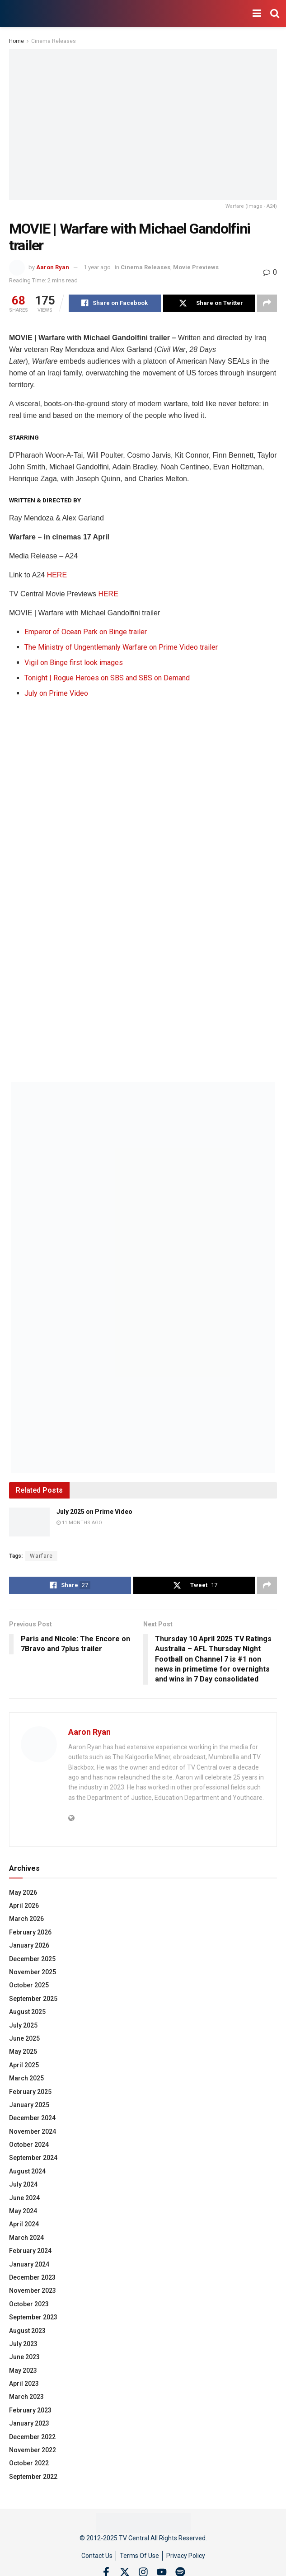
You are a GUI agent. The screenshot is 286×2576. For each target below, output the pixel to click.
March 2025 (26, 2078)
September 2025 (33, 1998)
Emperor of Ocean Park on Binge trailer (85, 632)
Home (16, 41)
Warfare (41, 1556)
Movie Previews (196, 267)
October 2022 (29, 2463)
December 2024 (32, 2118)
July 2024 (23, 2184)
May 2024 (23, 2211)
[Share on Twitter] (209, 303)
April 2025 (24, 2065)
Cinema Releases (53, 41)
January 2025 (29, 2104)
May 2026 (23, 1892)
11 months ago (79, 1523)
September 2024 (33, 2157)
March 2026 (26, 1918)
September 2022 (33, 2476)
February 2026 (30, 1932)
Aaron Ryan (52, 267)
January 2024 (29, 2264)
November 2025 (32, 1972)
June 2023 (24, 2357)
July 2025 (23, 2025)
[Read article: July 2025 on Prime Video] (29, 1522)
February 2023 (30, 2410)
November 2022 (32, 2450)
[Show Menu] (257, 13)
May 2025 (23, 2051)
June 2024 (24, 2197)
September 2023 (33, 2317)
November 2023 (32, 2290)
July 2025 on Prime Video (94, 1511)
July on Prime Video (56, 693)
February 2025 (30, 2091)
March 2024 (26, 2237)
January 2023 (29, 2423)
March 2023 (26, 2396)
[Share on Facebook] (115, 303)
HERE (57, 575)
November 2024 (32, 2131)
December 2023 (32, 2277)
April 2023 (24, 2383)
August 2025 (27, 2011)
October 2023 (29, 2304)
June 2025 (24, 2038)
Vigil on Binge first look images (73, 662)
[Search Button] (274, 13)
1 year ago (97, 267)
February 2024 (30, 2250)
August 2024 (27, 2171)
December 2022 (32, 2436)
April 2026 (24, 1905)
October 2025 (29, 1985)
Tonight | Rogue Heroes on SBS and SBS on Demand (107, 678)
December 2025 (32, 1958)
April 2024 (24, 2224)
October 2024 (29, 2144)
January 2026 (29, 1945)
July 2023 (23, 2343)
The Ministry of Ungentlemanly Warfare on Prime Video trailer (121, 647)
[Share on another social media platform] (267, 303)
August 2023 (27, 2330)
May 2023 (23, 2370)
